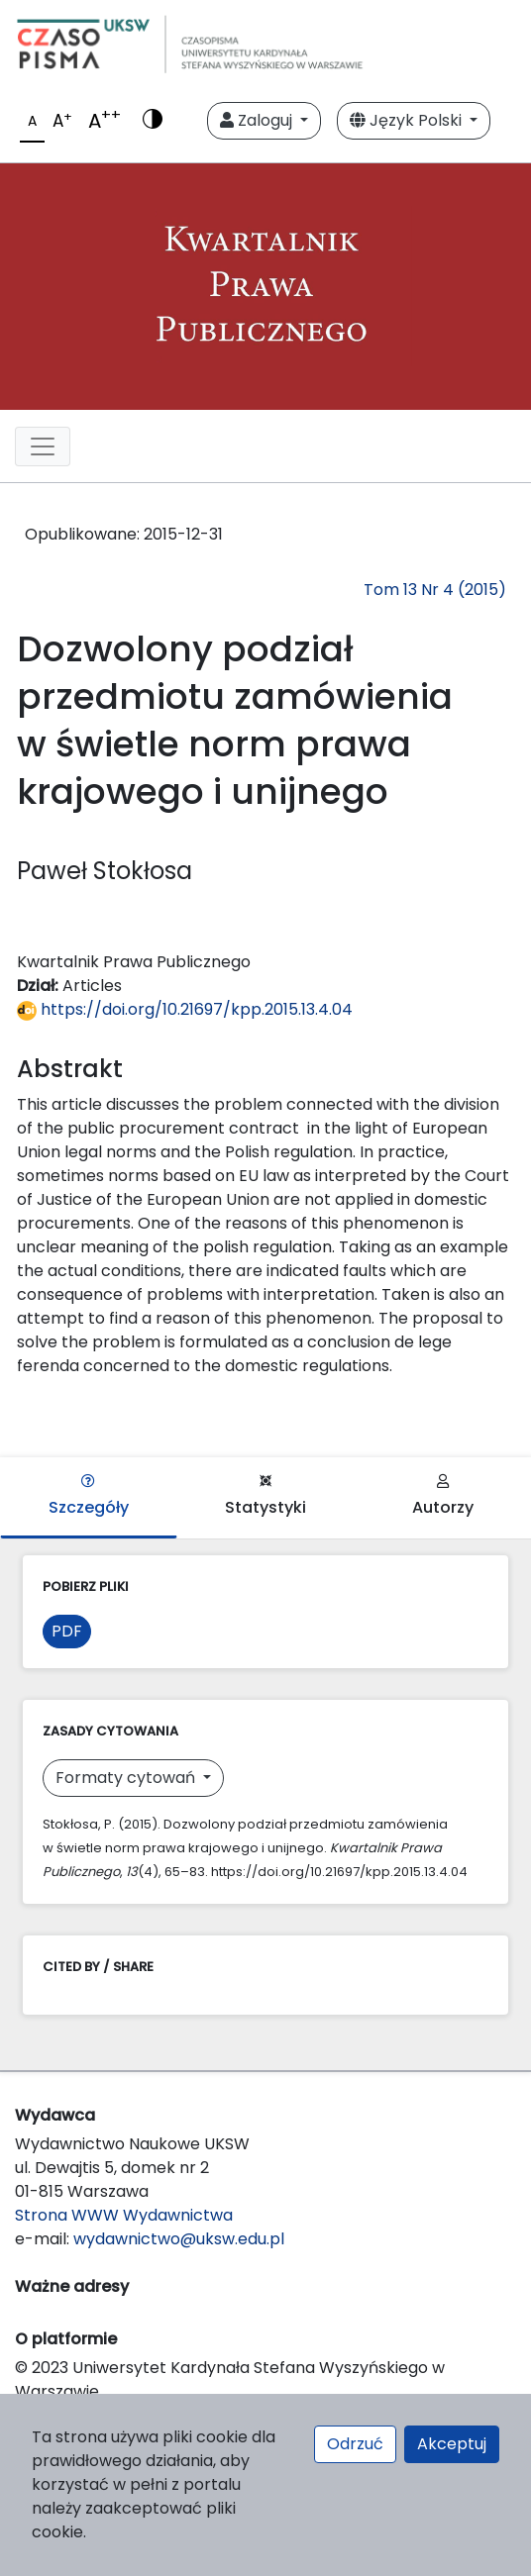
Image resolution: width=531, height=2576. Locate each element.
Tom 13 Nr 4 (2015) (435, 589)
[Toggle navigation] (42, 446)
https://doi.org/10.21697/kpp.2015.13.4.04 (185, 1009)
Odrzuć (355, 2443)
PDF (67, 1631)
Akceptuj (451, 2443)
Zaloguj (258, 120)
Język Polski (408, 120)
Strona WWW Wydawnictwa (124, 2215)
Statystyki (265, 1496)
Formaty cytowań (127, 1777)
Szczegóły (89, 1496)
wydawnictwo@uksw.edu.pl (178, 2239)
